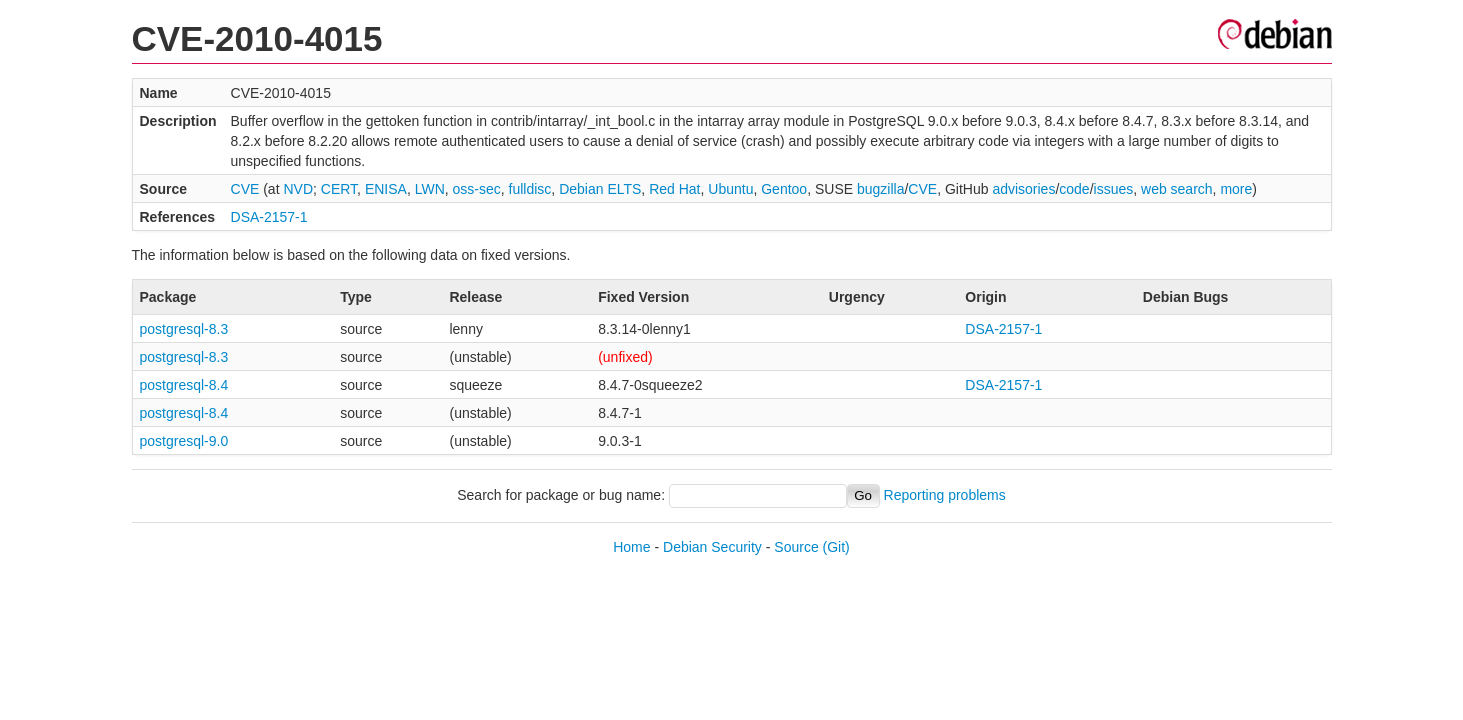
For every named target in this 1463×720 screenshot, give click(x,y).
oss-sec (477, 189)
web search (1177, 189)
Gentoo (784, 189)
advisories (1023, 189)
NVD (298, 189)
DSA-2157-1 (269, 217)
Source (796, 547)
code (1074, 189)
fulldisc (530, 189)
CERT (339, 189)
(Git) (836, 547)
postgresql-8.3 (184, 329)
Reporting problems (945, 495)
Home (631, 547)
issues (1114, 189)
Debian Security (712, 547)
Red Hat (674, 189)
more (1236, 189)
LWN (430, 189)
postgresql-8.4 (184, 385)
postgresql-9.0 (184, 441)
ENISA (386, 189)
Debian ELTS (600, 189)
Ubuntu (730, 189)
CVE (245, 189)
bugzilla (880, 189)
